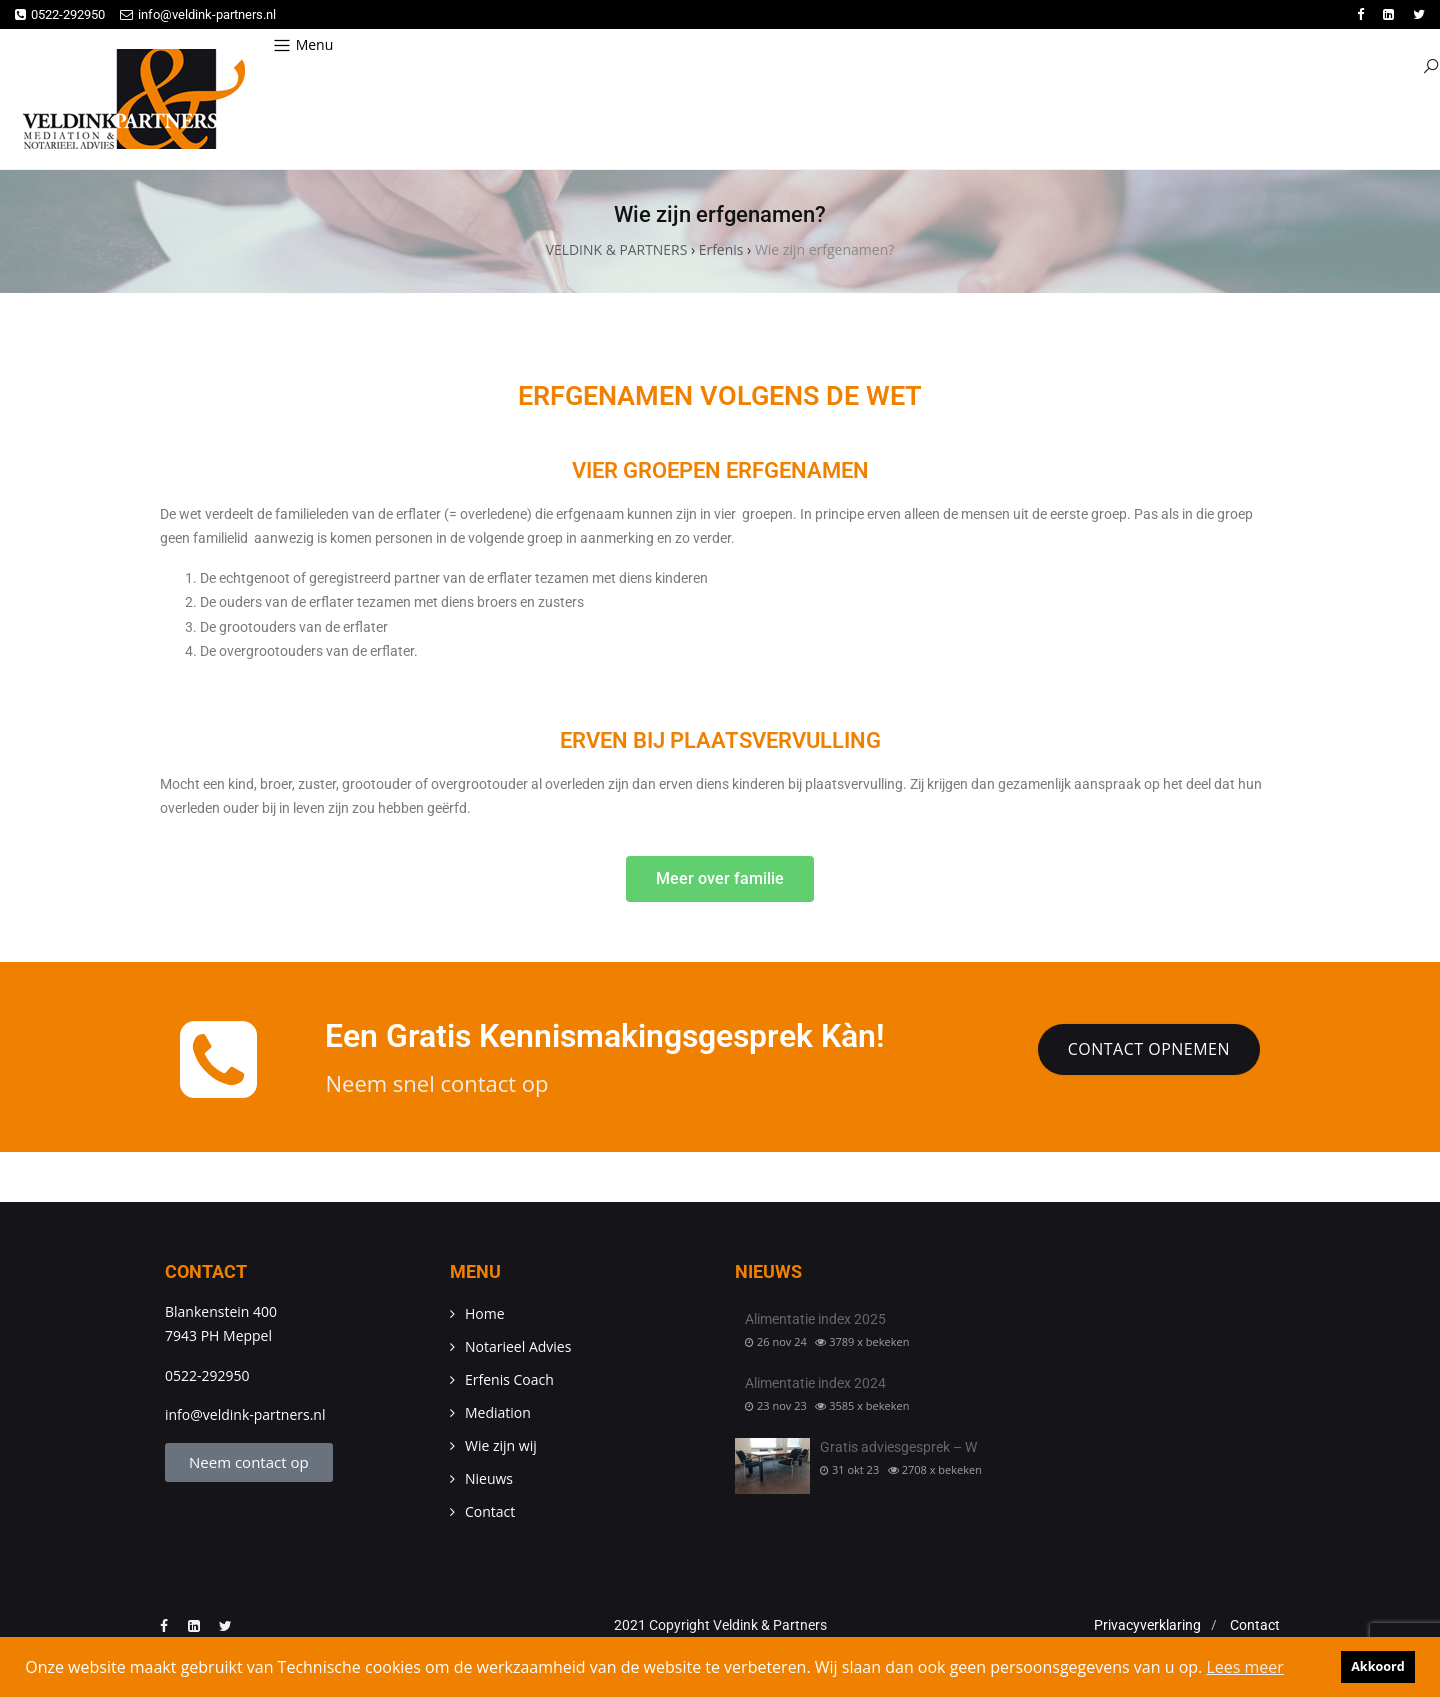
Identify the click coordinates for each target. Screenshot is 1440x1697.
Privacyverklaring (1147, 1625)
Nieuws (489, 1478)
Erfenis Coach (509, 1379)
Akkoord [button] (1378, 1666)
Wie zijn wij (501, 1445)
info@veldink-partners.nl (198, 14)
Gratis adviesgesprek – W (898, 1447)
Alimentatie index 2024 (815, 1383)
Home (485, 1313)
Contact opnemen (1149, 1049)
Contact (490, 1511)
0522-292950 (60, 14)
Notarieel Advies (518, 1346)
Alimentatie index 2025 (815, 1319)
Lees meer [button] (1244, 1667)
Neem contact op (249, 1462)
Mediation (498, 1412)
